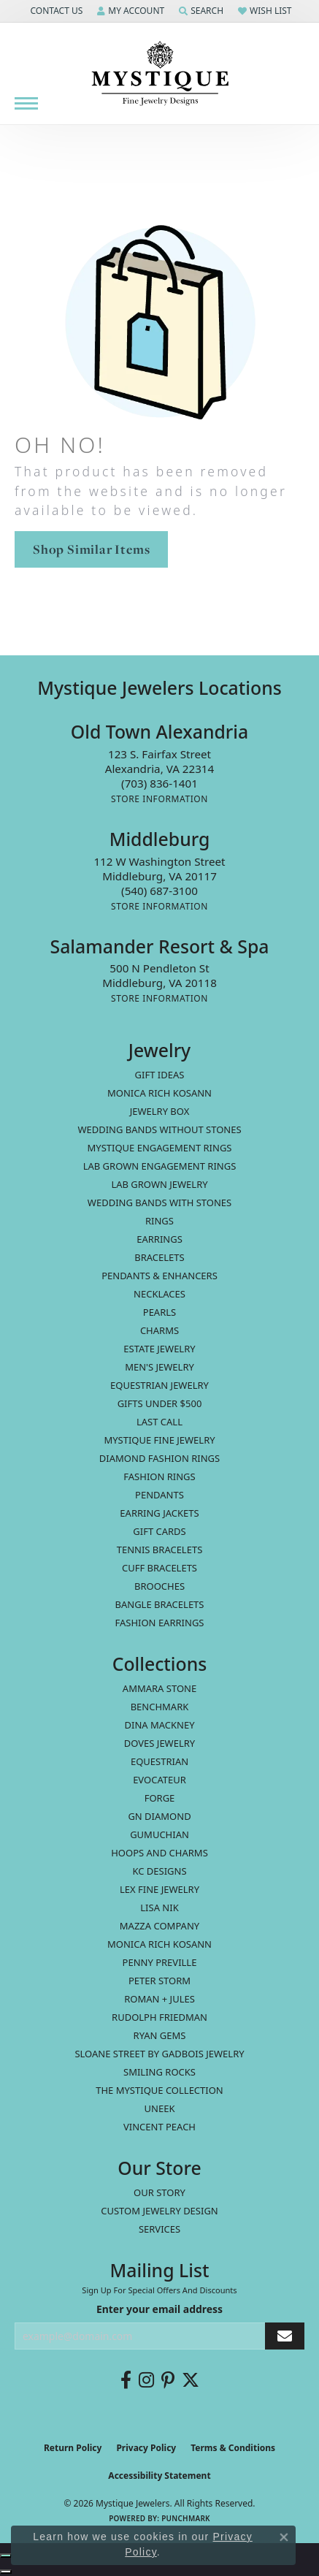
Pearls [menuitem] (159, 1312)
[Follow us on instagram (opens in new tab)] (146, 2380)
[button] (54, 11)
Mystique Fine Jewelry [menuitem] (159, 1440)
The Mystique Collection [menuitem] (159, 2090)
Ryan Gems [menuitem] (160, 2035)
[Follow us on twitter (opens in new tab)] (190, 2380)
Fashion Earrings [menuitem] (159, 1622)
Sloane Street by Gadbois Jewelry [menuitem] (159, 2053)
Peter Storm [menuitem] (159, 1980)
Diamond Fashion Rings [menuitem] (159, 1458)
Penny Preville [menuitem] (160, 1962)
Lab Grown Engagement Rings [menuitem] (160, 1166)
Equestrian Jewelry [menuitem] (159, 1385)
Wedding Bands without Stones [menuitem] (159, 1129)
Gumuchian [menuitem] (159, 1834)
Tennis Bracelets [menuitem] (160, 1549)
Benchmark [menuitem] (160, 1706)
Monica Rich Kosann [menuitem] (159, 1944)
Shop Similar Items (91, 549)
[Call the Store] (159, 783)
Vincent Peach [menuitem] (159, 2126)
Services (159, 2229)
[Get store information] (159, 799)
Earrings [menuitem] (159, 1239)
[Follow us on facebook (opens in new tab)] (125, 2380)
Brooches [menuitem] (159, 1586)
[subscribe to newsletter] (284, 2336)
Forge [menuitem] (160, 1798)
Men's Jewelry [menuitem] (159, 1366)
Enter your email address (159, 2309)
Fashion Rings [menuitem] (159, 1476)
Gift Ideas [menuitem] (160, 1074)
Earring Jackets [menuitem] (159, 1513)
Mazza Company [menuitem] (159, 1925)
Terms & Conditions (233, 2448)
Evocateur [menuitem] (159, 1779)
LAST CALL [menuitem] (159, 1421)
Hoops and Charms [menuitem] (159, 1852)
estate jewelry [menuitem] (159, 1348)
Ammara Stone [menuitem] (159, 1688)
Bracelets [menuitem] (159, 1257)
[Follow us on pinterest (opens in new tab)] (167, 2380)
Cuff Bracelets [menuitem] (159, 1567)
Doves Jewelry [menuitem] (159, 1743)
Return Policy (73, 2448)
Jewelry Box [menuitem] (160, 1111)
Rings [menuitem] (159, 1220)
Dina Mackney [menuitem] (159, 1724)
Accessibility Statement (159, 2475)
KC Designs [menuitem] (159, 1871)
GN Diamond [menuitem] (159, 1816)
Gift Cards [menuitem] (159, 1531)
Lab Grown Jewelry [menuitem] (159, 1184)
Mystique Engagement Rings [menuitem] (160, 1147)
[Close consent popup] (284, 2537)
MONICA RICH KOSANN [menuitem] (159, 1093)
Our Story (159, 2192)
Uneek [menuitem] (160, 2108)
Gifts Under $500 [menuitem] (160, 1403)
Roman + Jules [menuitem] (159, 1998)
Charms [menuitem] (159, 1330)
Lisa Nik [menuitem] (159, 1907)
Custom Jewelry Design (159, 2210)
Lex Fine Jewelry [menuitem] (159, 1889)
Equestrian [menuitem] (159, 1761)
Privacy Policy (146, 2448)
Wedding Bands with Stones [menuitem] (159, 1202)
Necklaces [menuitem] (159, 1293)
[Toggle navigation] (26, 103)
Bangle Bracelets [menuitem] (159, 1604)
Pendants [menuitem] (159, 1494)
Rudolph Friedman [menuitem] (159, 2017)
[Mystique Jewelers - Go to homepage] (160, 73)
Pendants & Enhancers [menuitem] (159, 1275)
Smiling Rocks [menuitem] (159, 2071)
